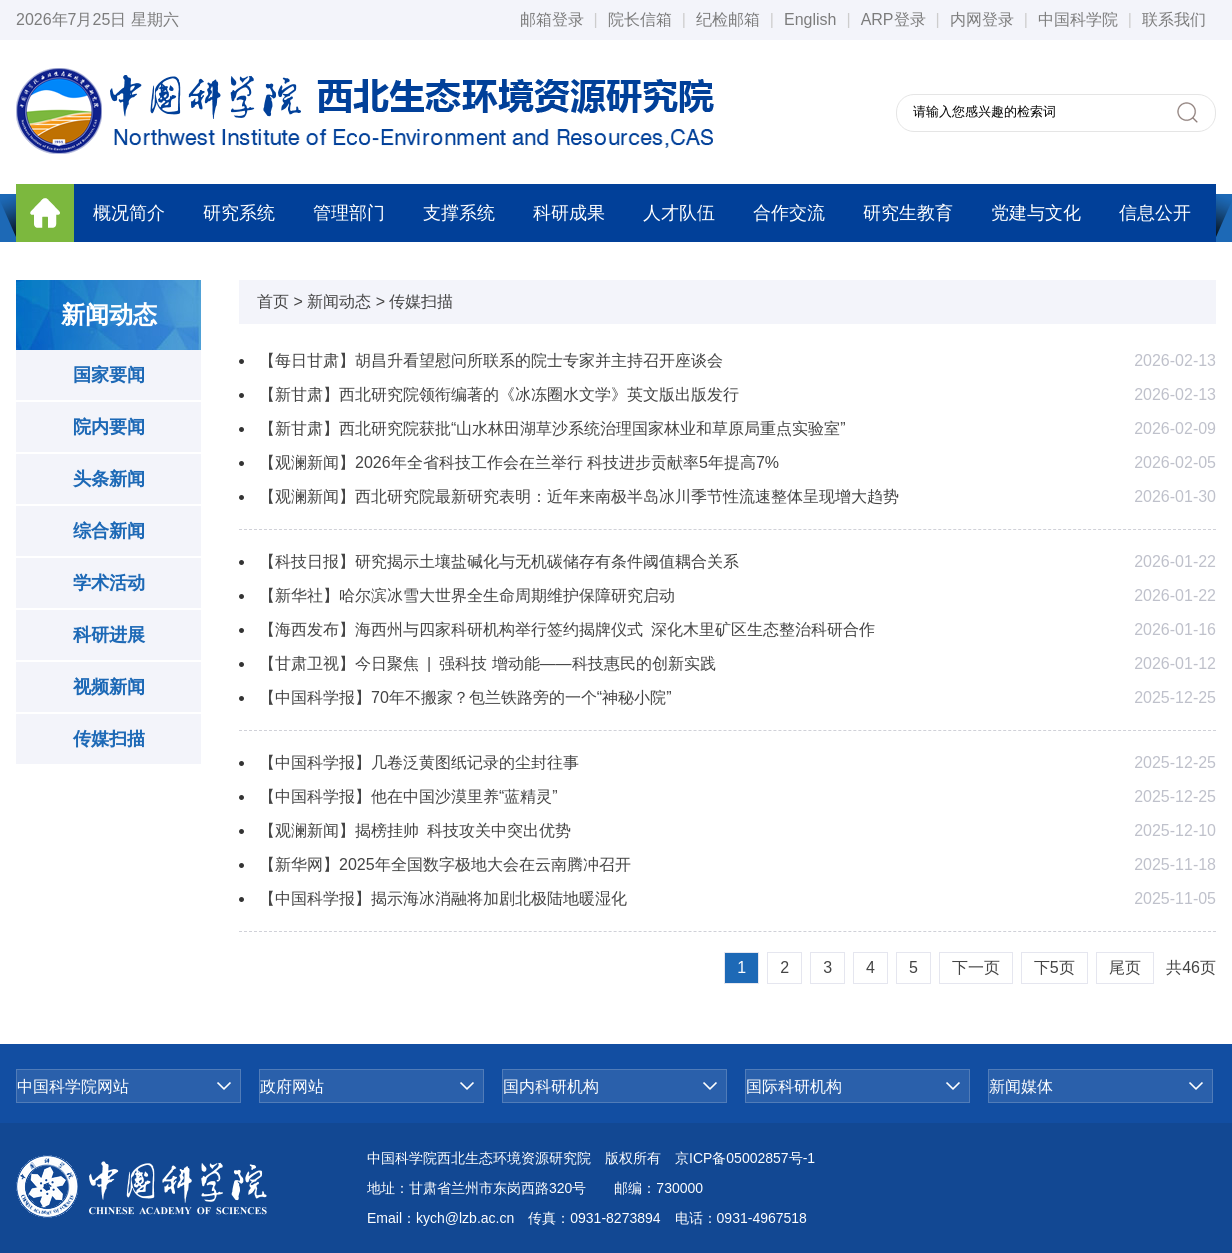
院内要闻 (109, 427)
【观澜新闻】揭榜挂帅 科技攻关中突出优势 (415, 830)
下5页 (1054, 967)
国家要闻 (109, 375)
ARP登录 (893, 19)
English (810, 19)
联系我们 (1174, 19)
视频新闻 (109, 687)
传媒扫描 (109, 739)
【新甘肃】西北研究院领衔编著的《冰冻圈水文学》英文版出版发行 (499, 394)
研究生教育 (908, 213)
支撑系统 (459, 213)
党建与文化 (1036, 213)
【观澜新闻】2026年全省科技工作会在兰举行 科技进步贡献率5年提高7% (519, 462)
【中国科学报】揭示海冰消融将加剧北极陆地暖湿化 (443, 898)
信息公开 (1155, 213)
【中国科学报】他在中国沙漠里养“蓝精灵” (408, 796)
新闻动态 (339, 301)
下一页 (976, 967)
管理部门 (349, 213)
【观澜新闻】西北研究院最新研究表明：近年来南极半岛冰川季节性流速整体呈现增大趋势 (579, 496)
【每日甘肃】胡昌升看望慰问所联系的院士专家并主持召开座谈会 (491, 360)
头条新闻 (109, 479)
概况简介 (129, 213)
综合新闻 (109, 531)
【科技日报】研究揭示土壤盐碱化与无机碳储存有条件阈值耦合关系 (499, 561)
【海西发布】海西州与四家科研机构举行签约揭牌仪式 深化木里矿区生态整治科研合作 (567, 629)
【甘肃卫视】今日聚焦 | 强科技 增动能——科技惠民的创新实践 (487, 663)
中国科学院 (1078, 19)
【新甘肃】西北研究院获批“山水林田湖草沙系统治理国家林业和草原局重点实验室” (552, 428)
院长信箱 (640, 19)
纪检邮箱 (728, 19)
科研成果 (569, 213)
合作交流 (789, 213)
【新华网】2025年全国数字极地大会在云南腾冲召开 (445, 864)
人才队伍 (679, 213)
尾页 (1125, 967)
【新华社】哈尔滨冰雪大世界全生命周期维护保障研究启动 (467, 595)
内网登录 (982, 19)
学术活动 (109, 583)
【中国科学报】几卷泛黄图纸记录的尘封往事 (419, 762)
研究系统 (239, 213)
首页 (273, 301)
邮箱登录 (552, 19)
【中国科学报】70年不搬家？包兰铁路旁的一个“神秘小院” (465, 697)
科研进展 (109, 635)
